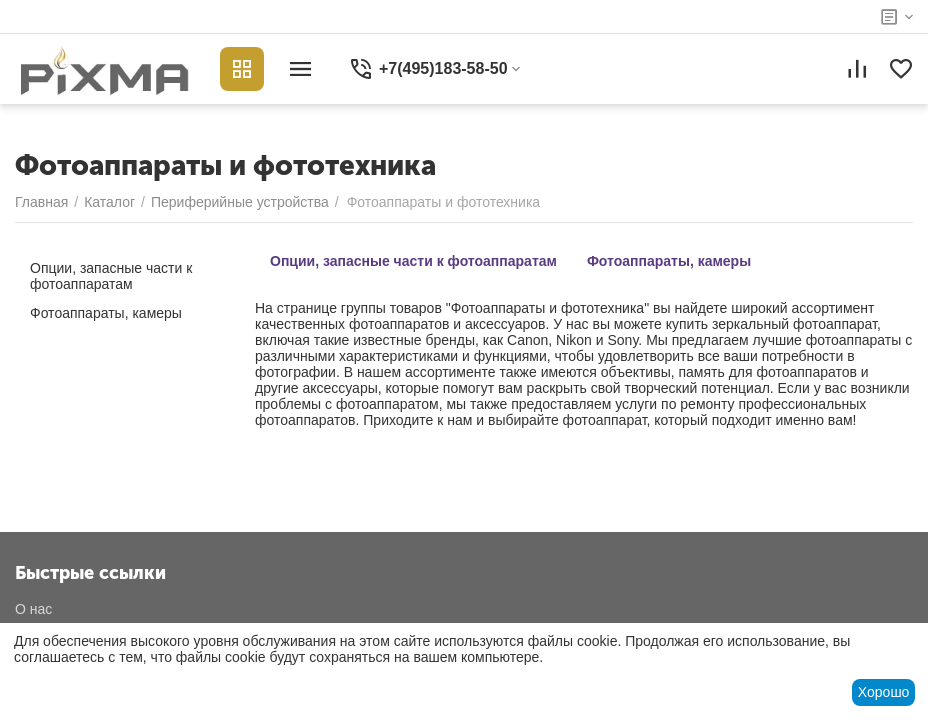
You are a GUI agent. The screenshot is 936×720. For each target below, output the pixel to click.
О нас (33, 609)
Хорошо (884, 692)
